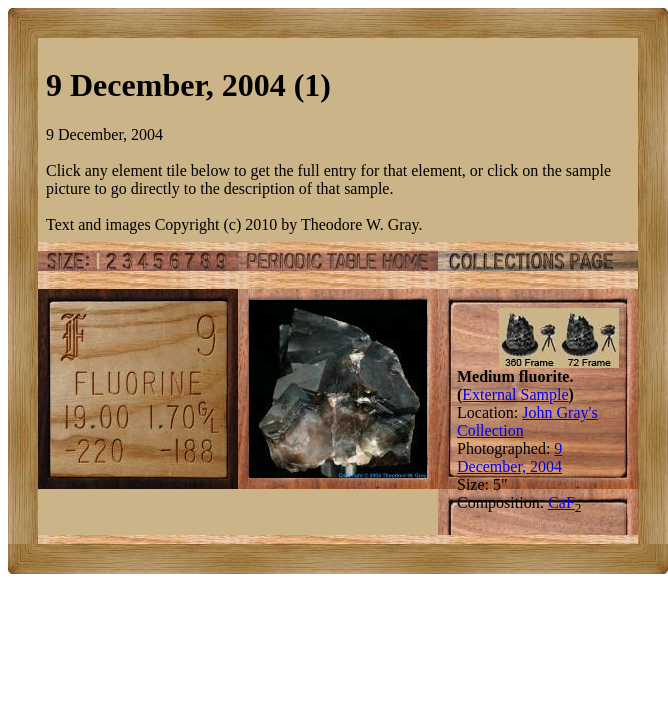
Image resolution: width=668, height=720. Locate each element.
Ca (557, 502)
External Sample (515, 394)
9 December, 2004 (509, 457)
